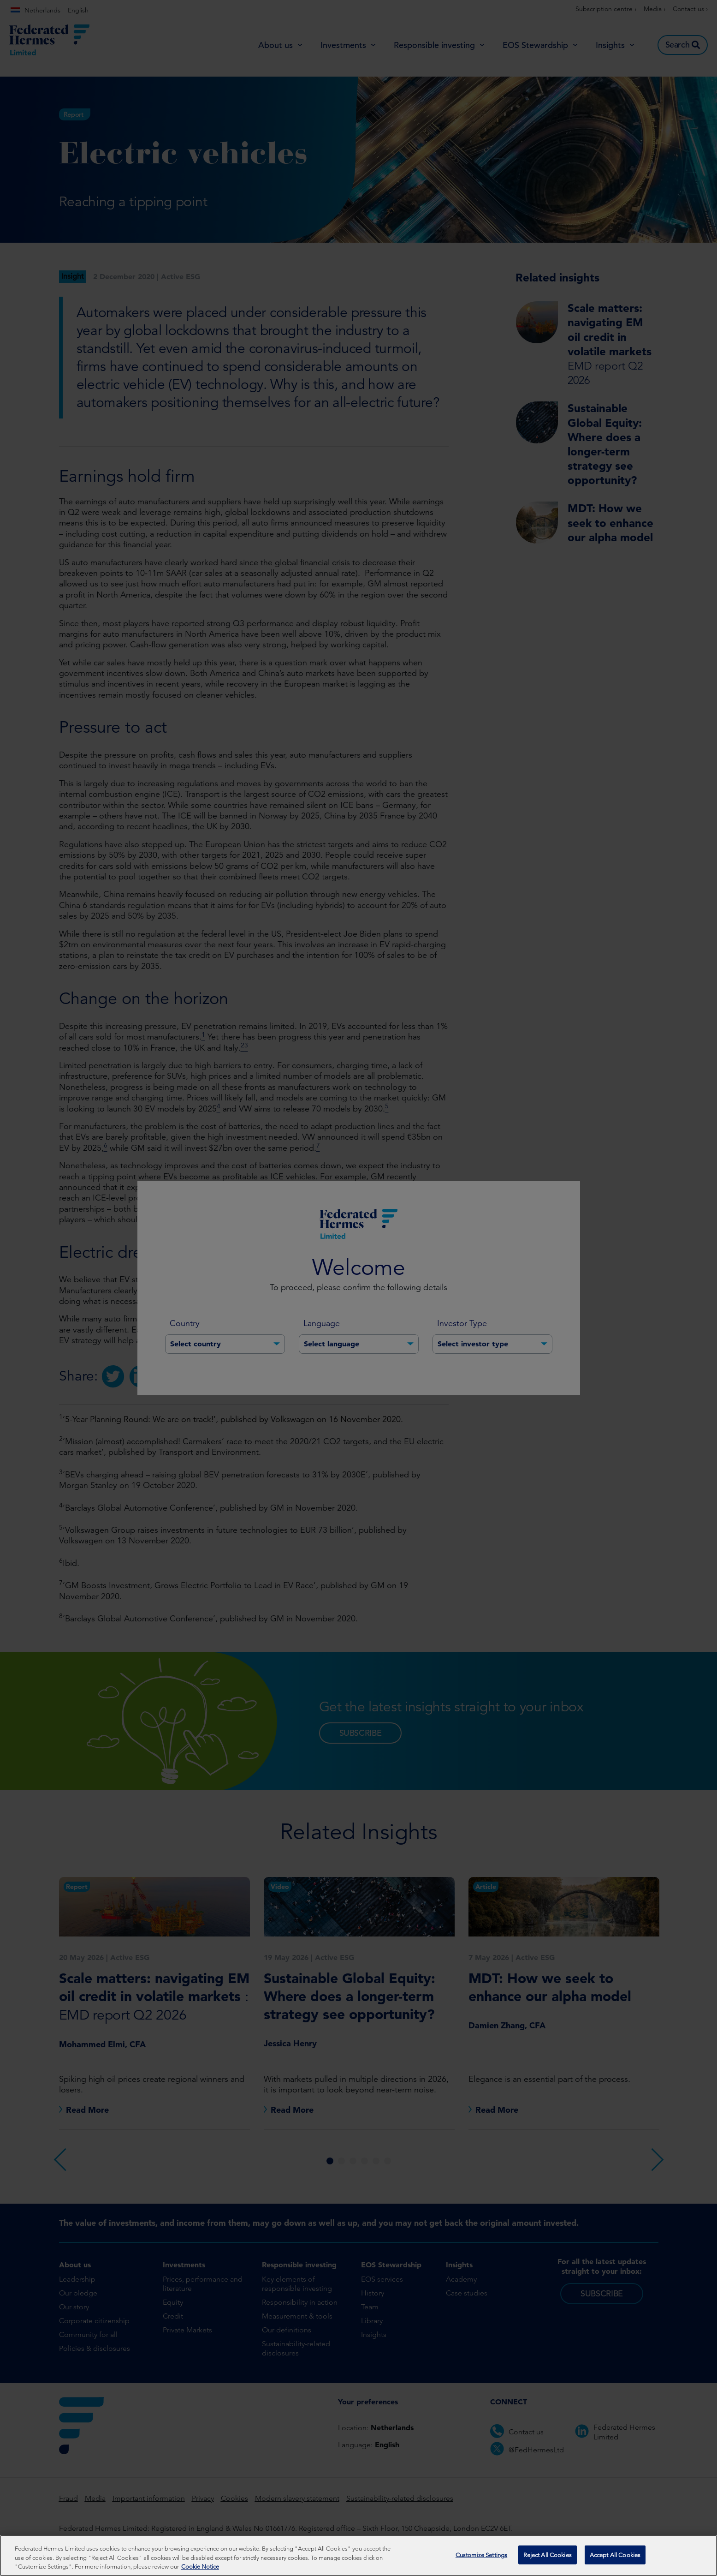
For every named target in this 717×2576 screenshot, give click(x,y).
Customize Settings (481, 2554)
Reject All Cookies (547, 2554)
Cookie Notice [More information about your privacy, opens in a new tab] (200, 2566)
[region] (358, 2555)
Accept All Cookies (615, 2554)
